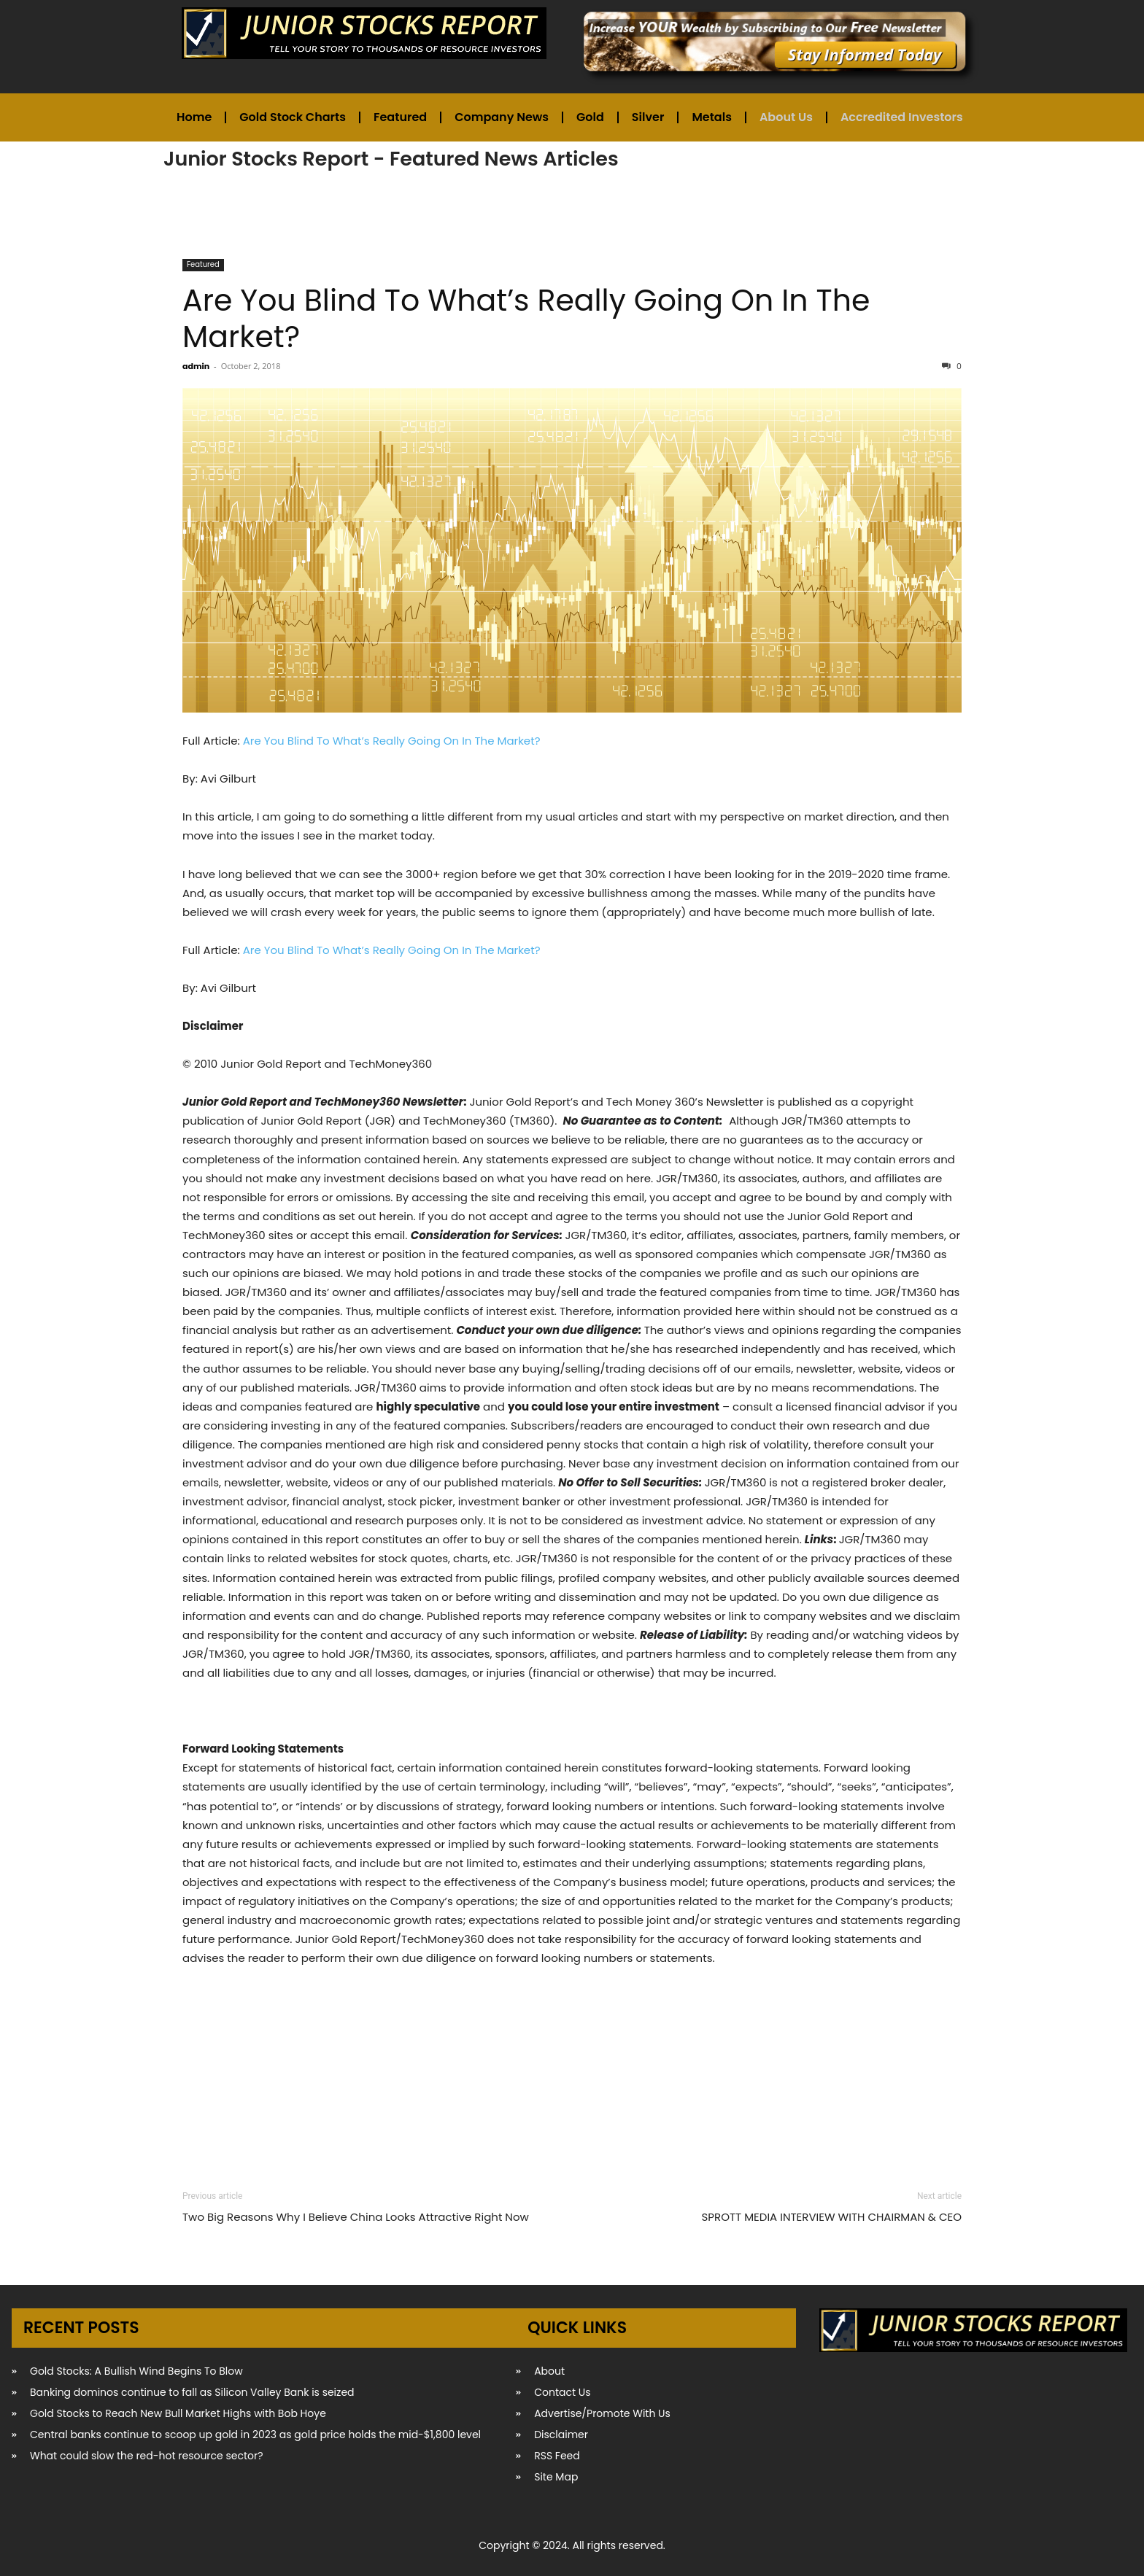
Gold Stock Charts (292, 117)
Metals (711, 117)
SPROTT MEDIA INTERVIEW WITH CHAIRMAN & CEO (832, 2216)
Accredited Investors (901, 117)
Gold (590, 117)
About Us (786, 117)
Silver (648, 117)
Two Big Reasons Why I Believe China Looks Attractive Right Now (355, 2216)
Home (194, 117)
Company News (502, 117)
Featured (400, 117)
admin (195, 366)
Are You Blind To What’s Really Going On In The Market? (526, 318)
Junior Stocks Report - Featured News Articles (391, 158)
